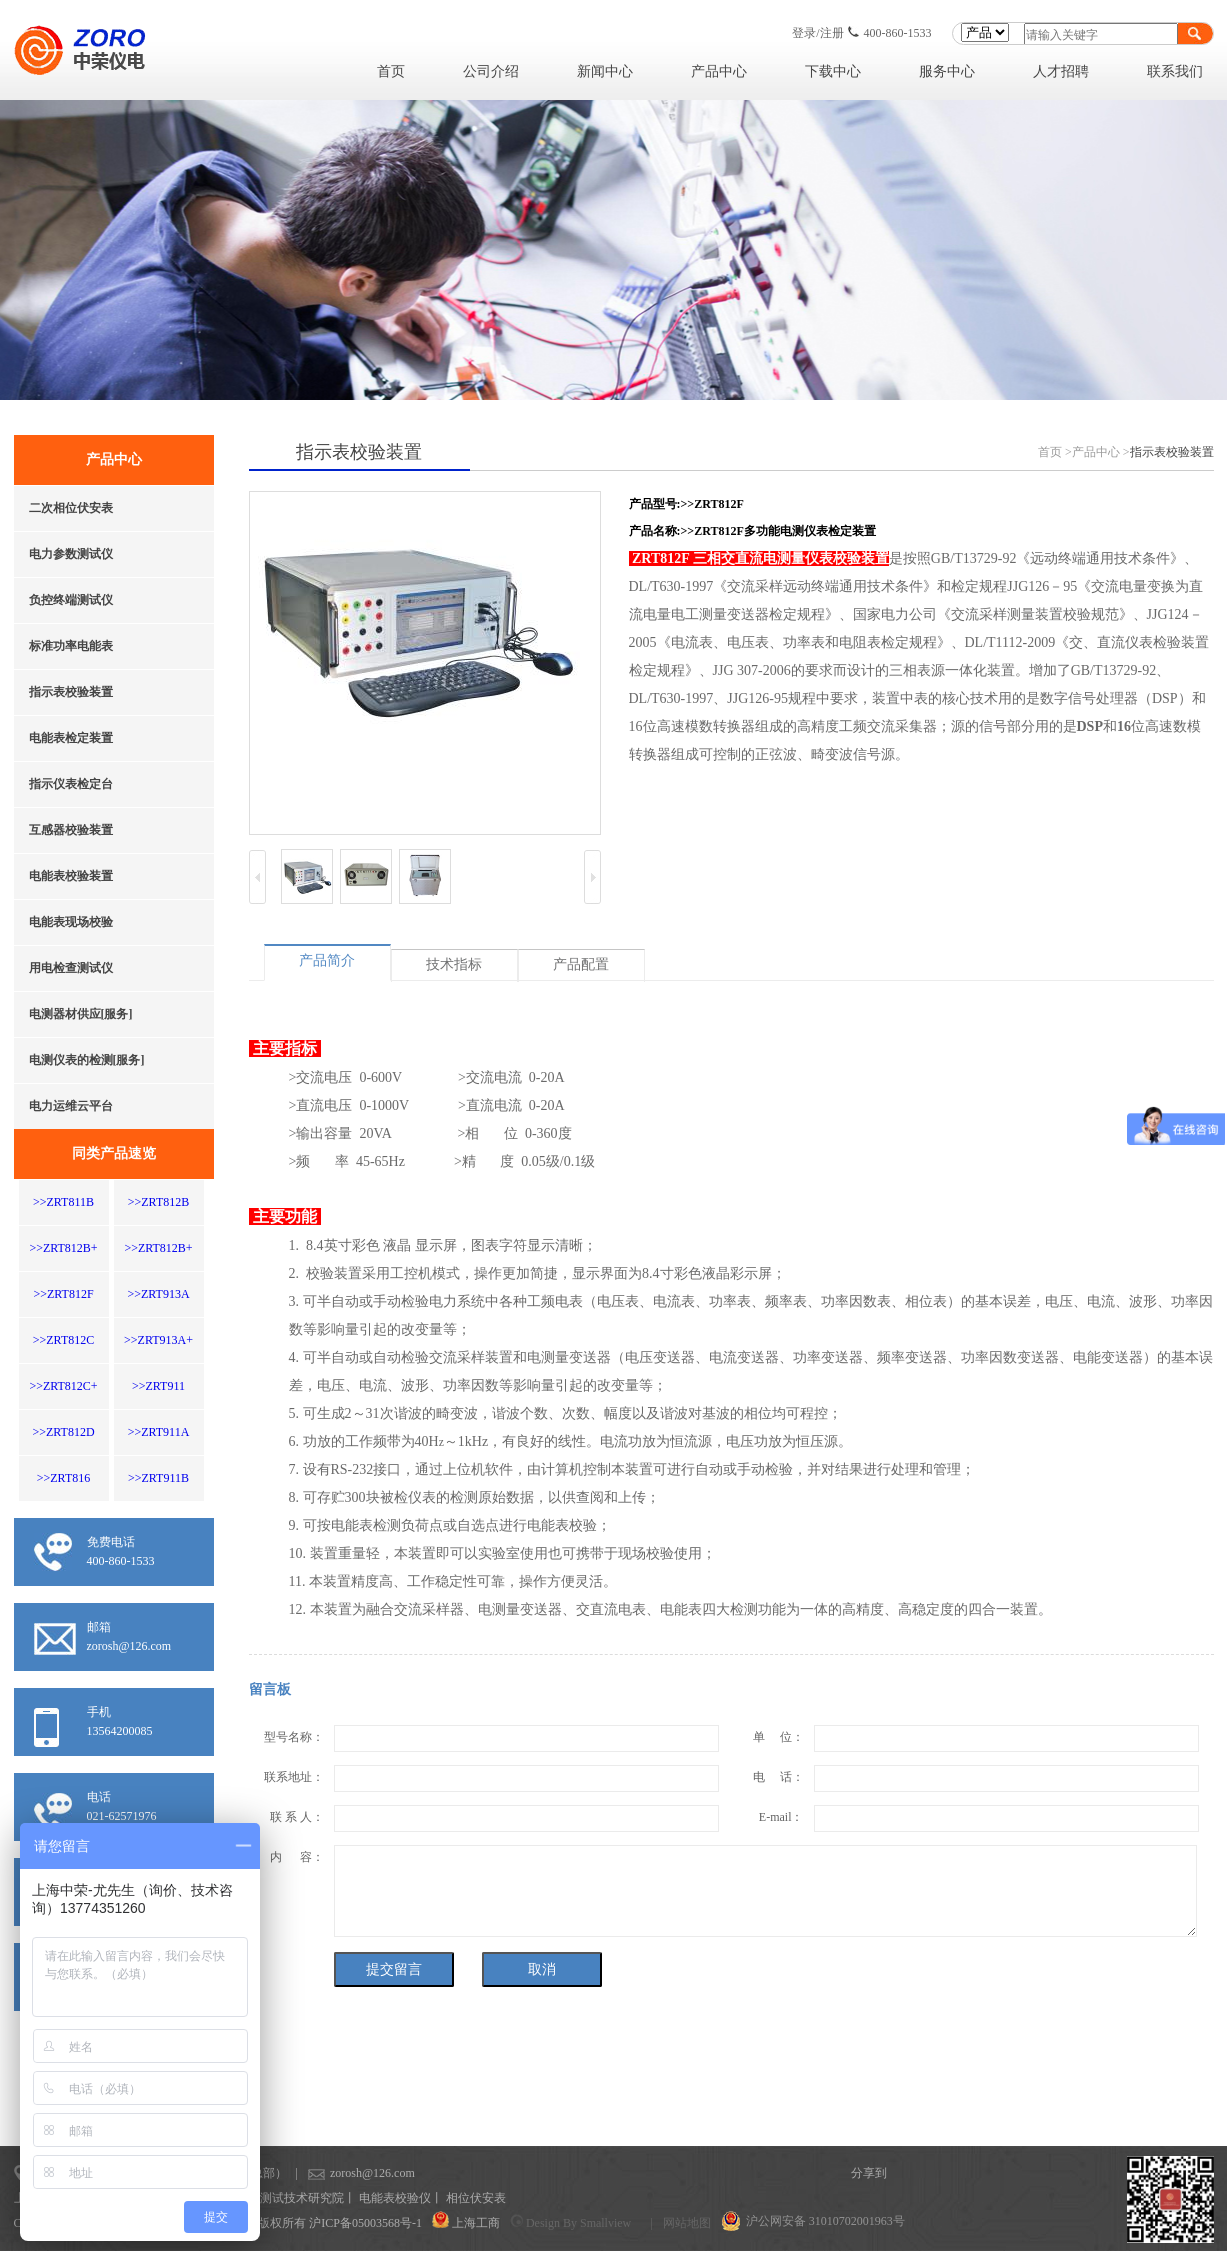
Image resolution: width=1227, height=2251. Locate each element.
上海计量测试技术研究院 (278, 2198)
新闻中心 (605, 71)
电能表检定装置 (71, 738)
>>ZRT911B (158, 1478)
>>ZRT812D (63, 1432)
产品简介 (327, 960)
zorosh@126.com (340, 2173)
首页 (391, 71)
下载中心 (833, 71)
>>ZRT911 (158, 1386)
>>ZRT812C (63, 1340)
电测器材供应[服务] (81, 1014)
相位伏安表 (476, 2198)
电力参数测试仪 (71, 554)
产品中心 (719, 71)
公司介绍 (491, 71)
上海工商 (476, 2223)
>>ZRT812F (63, 1294)
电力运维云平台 (71, 1106)
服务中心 (947, 71)
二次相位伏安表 (71, 508)
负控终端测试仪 (71, 600)
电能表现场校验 (71, 922)
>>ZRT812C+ (63, 1386)
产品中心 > (1101, 452)
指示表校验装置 (71, 692)
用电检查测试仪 (71, 968)
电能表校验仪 (395, 2198)
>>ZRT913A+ (158, 1340)
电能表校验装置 (71, 876)
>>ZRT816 (63, 1478)
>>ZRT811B (63, 1202)
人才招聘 (1061, 71)
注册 (832, 33)
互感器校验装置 (71, 830)
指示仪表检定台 (71, 784)
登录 (804, 33)
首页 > (1055, 452)
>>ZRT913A (158, 1294)
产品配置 (581, 964)
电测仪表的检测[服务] (87, 1060)
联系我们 (1175, 71)
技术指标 (454, 964)
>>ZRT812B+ (63, 1248)
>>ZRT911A (159, 1432)
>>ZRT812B (158, 1202)
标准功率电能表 (71, 646)
